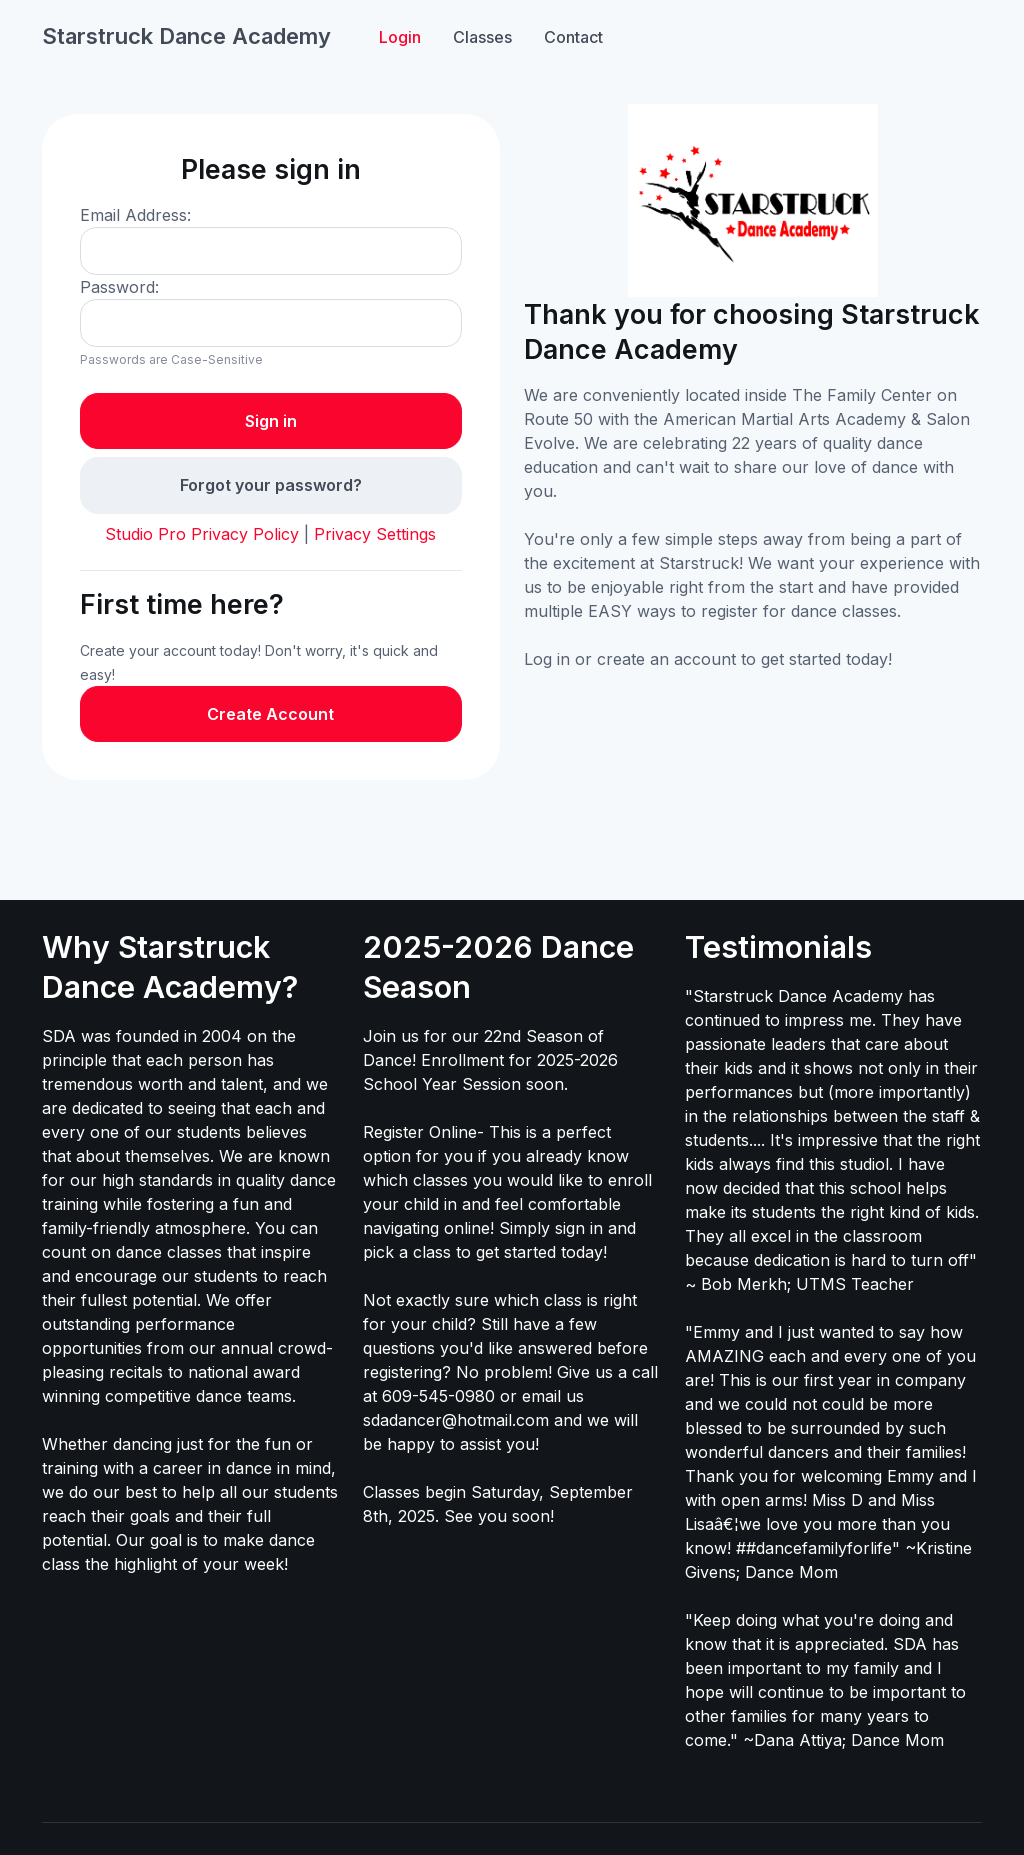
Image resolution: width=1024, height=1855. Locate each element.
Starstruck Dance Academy (186, 36)
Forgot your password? (271, 485)
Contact (573, 37)
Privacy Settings (375, 534)
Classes (482, 37)
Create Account (270, 714)
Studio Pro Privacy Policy (202, 534)
